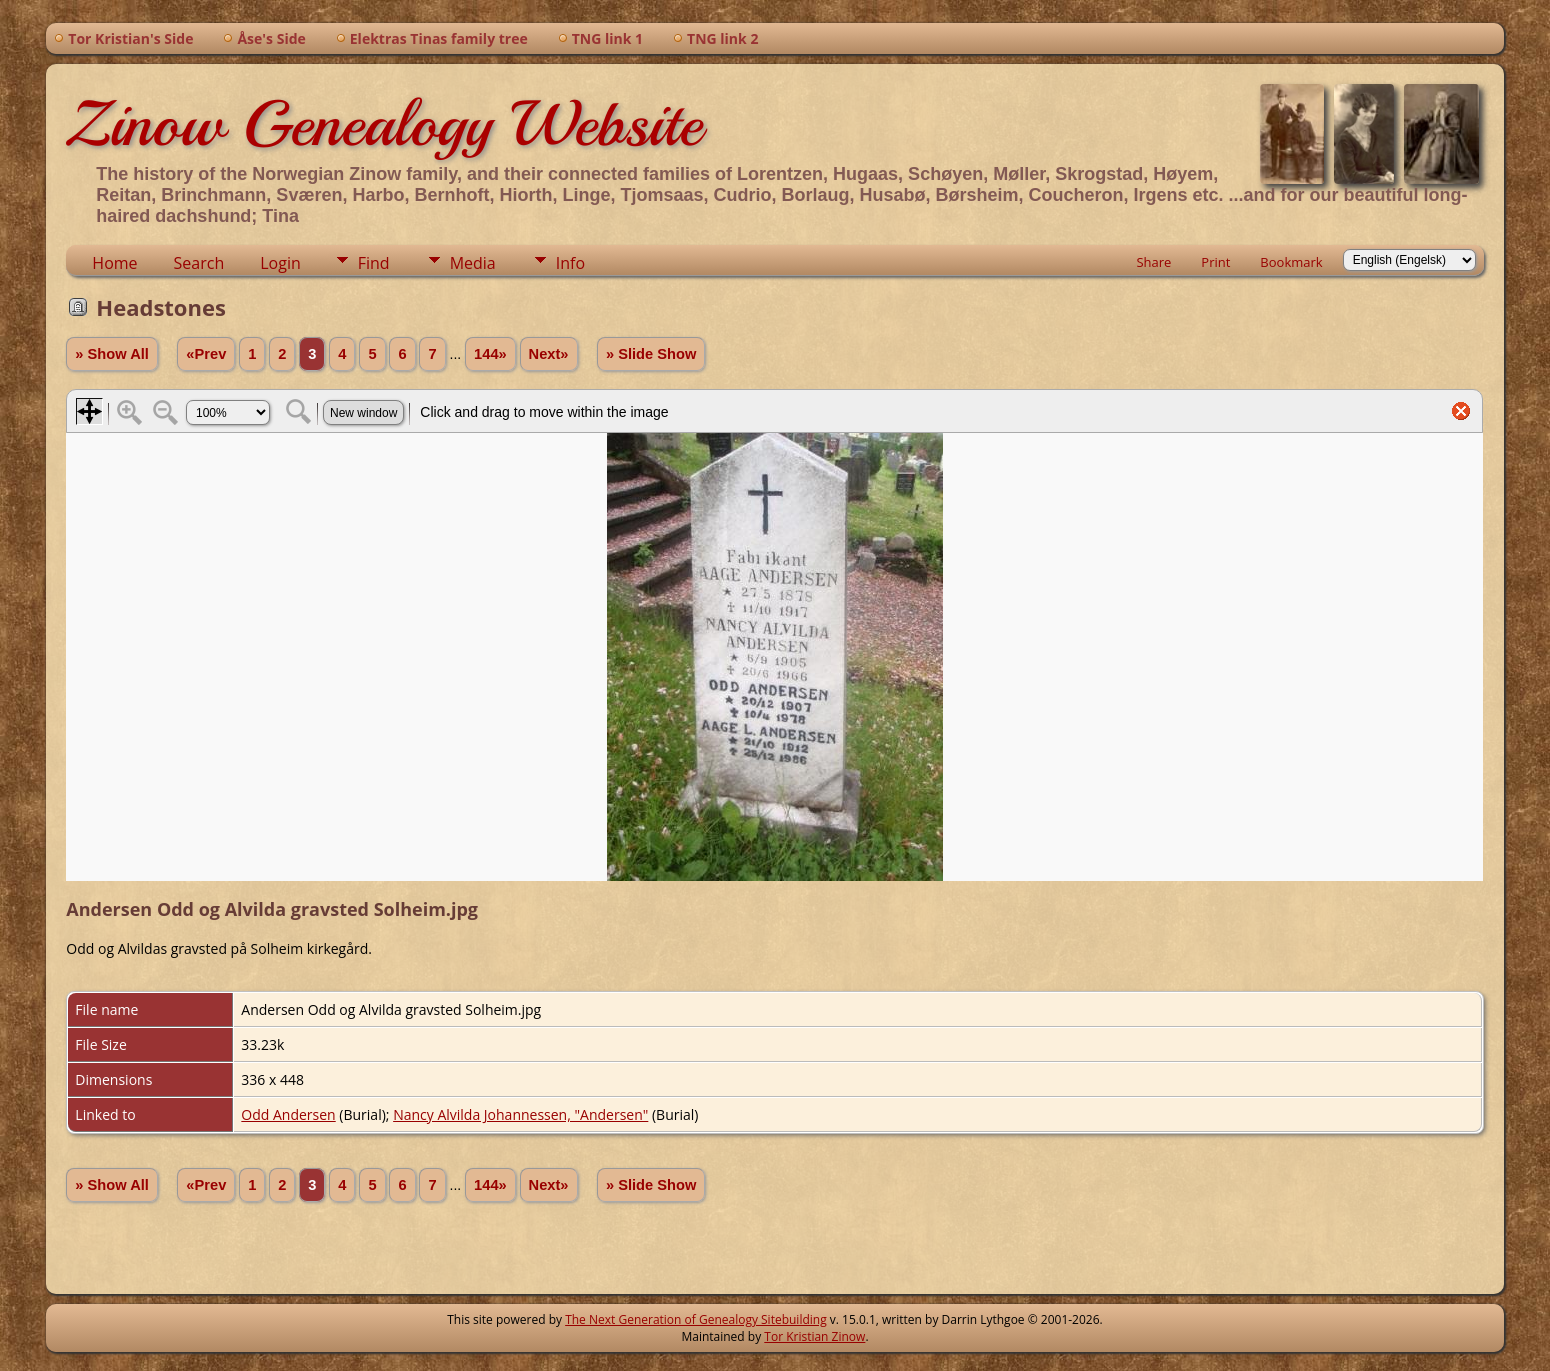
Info (570, 263)
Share (1153, 262)
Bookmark (1291, 262)
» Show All (112, 354)
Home (114, 263)
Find (374, 263)
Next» (549, 354)
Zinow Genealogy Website (384, 124)
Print (1215, 262)
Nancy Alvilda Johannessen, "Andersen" (520, 1114)
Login (280, 263)
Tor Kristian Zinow (814, 1336)
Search (199, 263)
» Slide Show (651, 354)
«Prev (206, 354)
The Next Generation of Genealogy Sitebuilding (696, 1319)
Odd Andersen (288, 1114)
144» (490, 354)
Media (473, 263)
